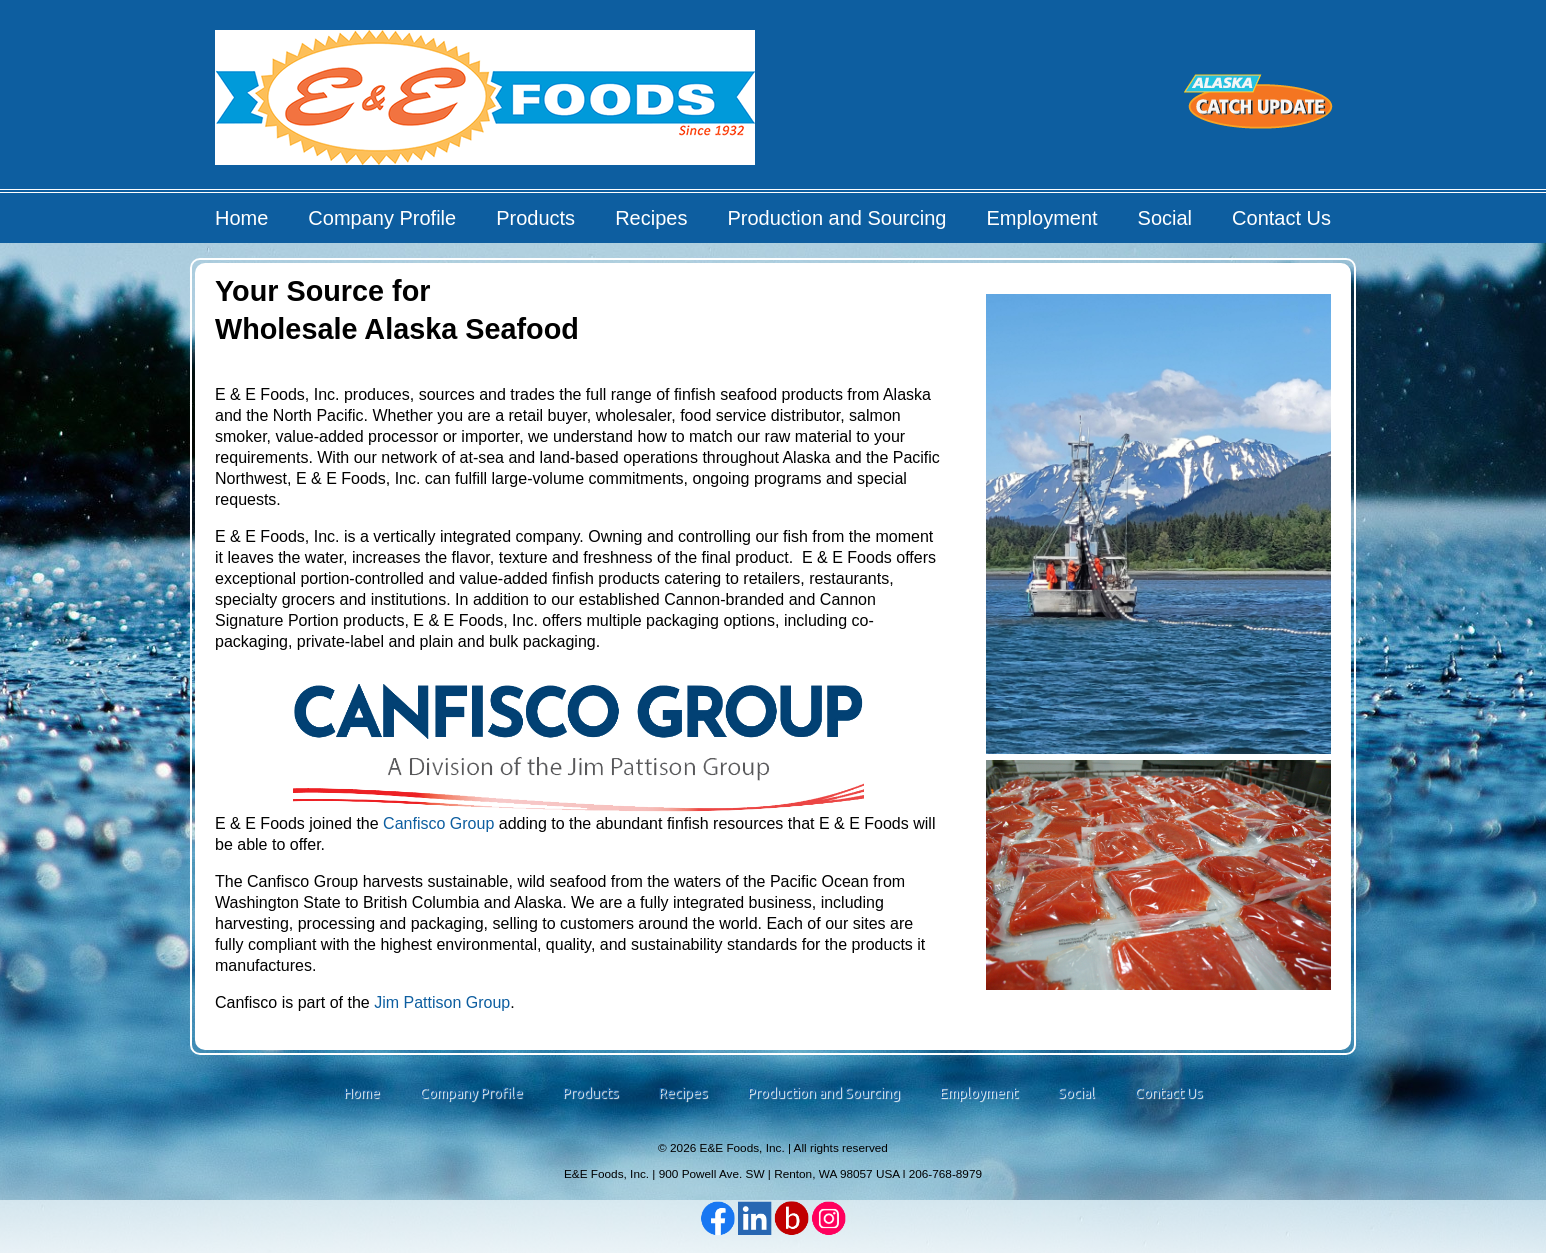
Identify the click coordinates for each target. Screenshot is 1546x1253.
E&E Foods (486, 104)
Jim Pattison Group (442, 1002)
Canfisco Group (438, 823)
